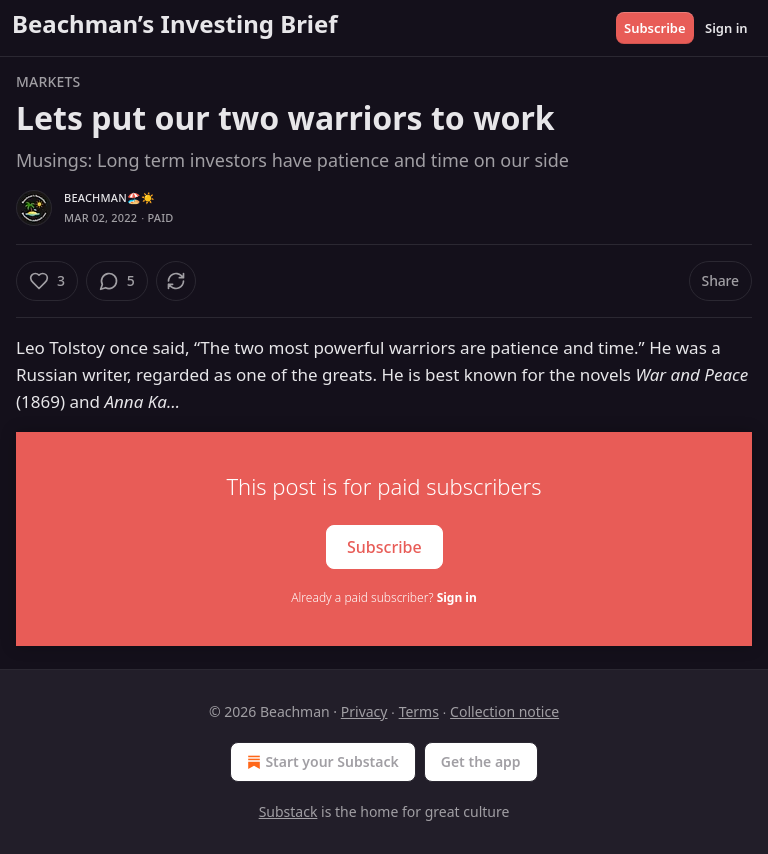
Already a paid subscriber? (383, 597)
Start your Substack (320, 762)
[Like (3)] (47, 281)
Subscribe (655, 28)
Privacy (364, 711)
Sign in (726, 28)
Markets (48, 81)
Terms (419, 711)
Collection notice (504, 711)
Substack (288, 811)
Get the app (481, 761)
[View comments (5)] (117, 281)
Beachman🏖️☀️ (109, 197)
